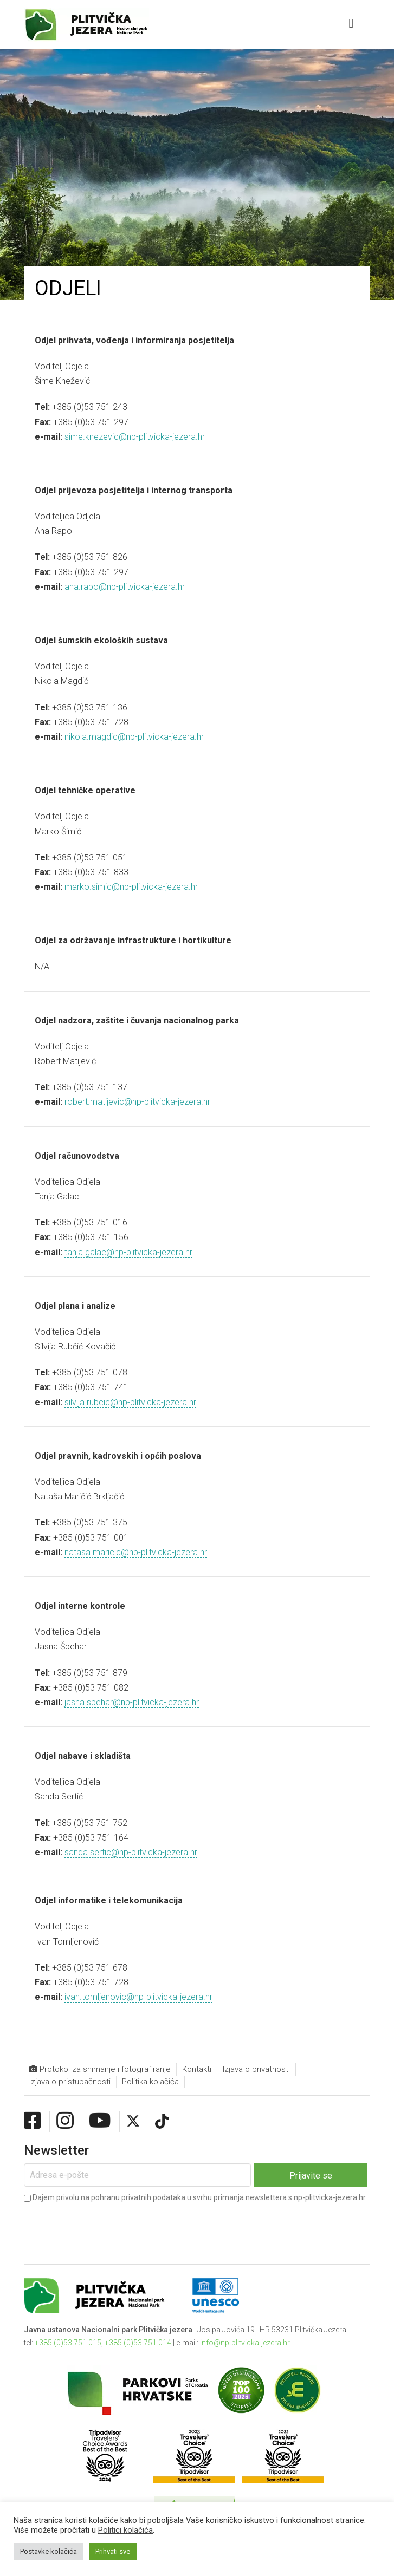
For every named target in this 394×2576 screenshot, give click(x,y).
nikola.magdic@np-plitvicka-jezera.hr (134, 737)
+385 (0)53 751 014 (138, 2342)
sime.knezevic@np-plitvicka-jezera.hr (134, 437)
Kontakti (196, 2069)
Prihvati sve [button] (112, 2551)
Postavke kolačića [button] (48, 2551)
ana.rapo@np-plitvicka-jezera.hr (124, 587)
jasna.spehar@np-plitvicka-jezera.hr (131, 1702)
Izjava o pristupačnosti (70, 2081)
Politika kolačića (150, 2081)
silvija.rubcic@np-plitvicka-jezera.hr (130, 1402)
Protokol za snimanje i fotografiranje (100, 2069)
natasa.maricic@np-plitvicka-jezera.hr (135, 1552)
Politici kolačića (125, 2530)
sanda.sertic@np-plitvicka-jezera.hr (130, 1852)
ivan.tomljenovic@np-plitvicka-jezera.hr (138, 1997)
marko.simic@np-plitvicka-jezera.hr (131, 887)
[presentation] (106, 2226)
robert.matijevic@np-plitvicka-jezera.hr (137, 1102)
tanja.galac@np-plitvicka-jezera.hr (128, 1252)
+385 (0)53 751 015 (68, 2342)
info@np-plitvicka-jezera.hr (245, 2342)
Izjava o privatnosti (256, 2069)
